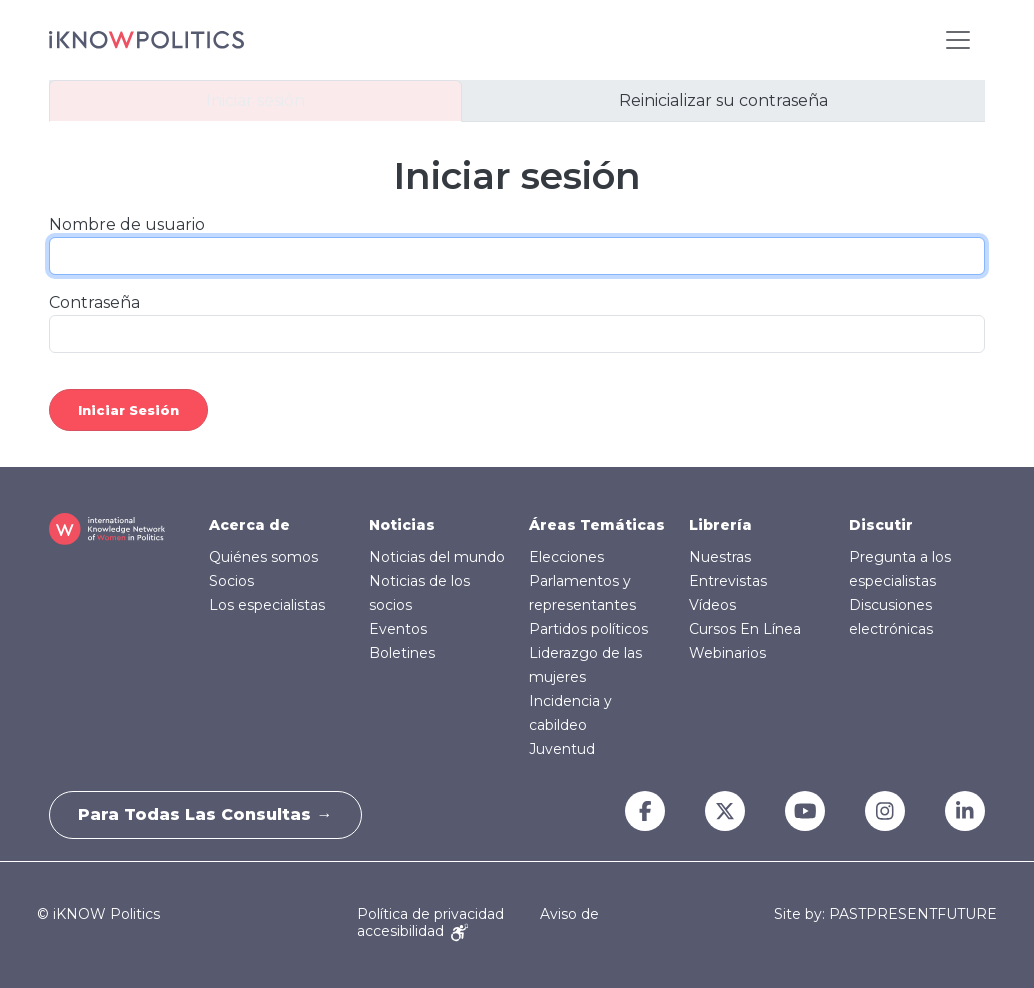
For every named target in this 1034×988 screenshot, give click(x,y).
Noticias (402, 525)
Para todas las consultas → (207, 814)
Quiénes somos (263, 557)
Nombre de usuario (127, 224)
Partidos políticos (588, 629)
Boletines (402, 653)
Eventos (398, 629)
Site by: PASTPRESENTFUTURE (885, 914)
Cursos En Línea (745, 629)
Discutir (881, 525)
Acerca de (249, 525)
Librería (720, 525)
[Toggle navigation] (958, 40)
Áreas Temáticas (597, 525)
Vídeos (712, 605)
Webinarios (727, 653)
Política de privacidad (430, 914)
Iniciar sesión (255, 100)
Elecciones (566, 557)
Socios (231, 581)
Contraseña (94, 302)
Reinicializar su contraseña (723, 100)
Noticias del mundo (437, 557)
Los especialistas (267, 605)
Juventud (562, 749)
